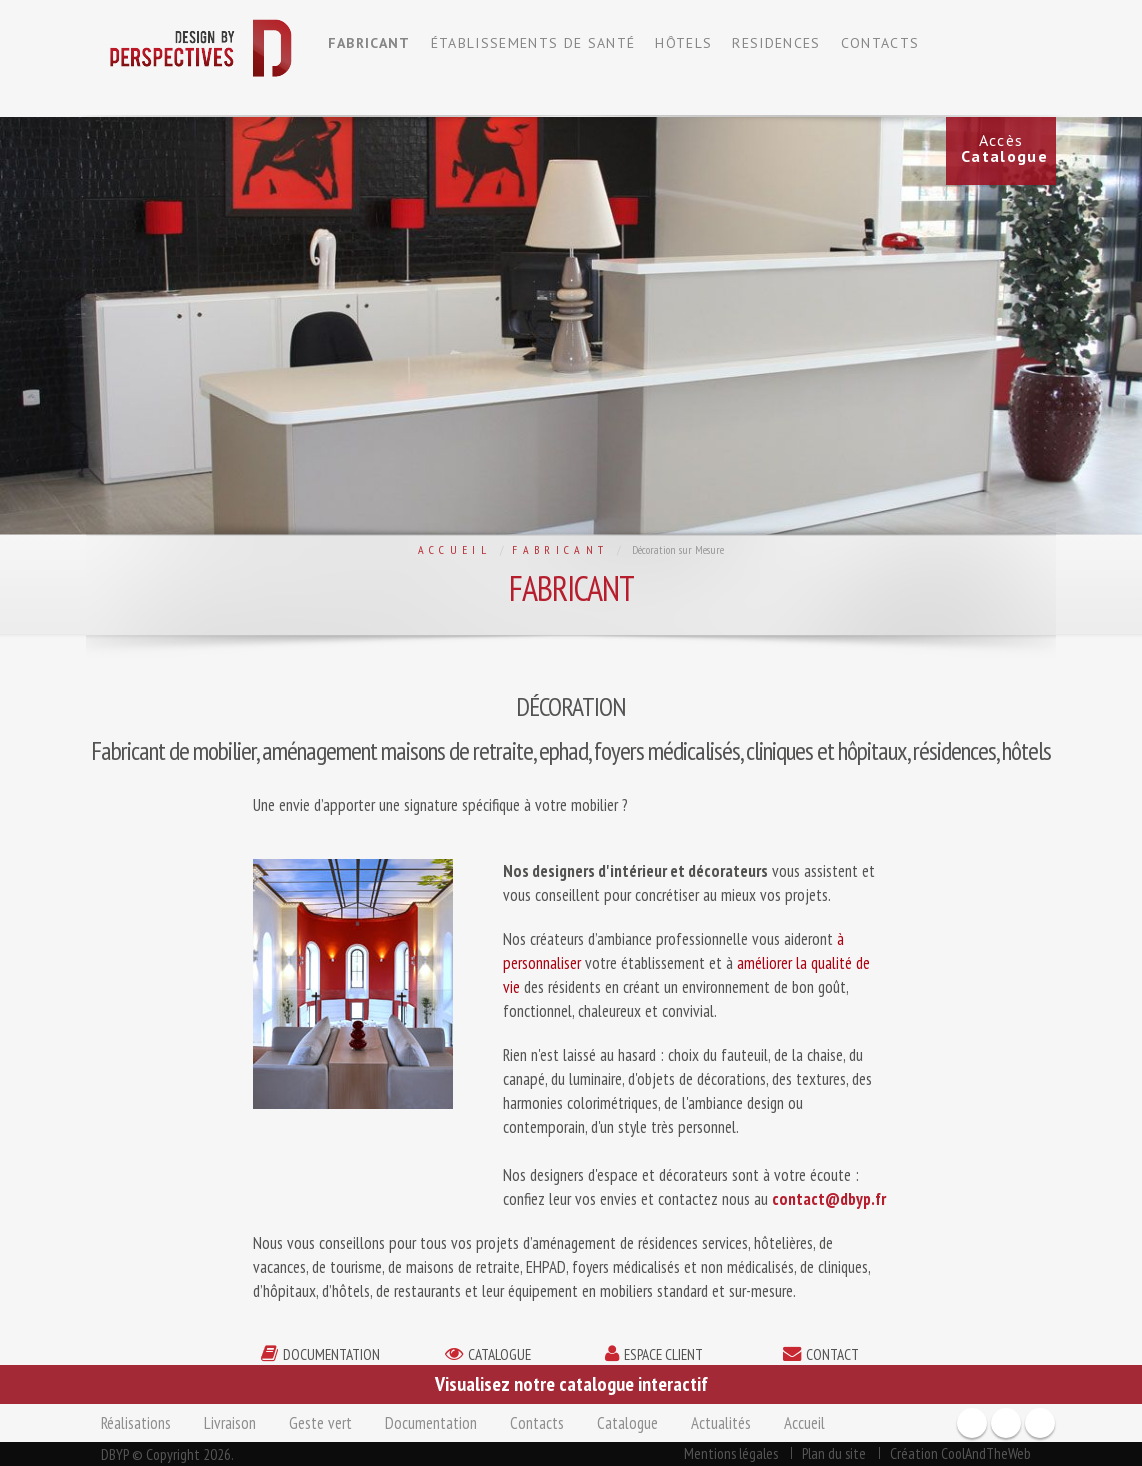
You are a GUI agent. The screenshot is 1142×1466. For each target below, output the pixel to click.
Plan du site (834, 1453)
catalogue (499, 1354)
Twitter (1040, 1423)
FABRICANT (369, 43)
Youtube (1006, 1423)
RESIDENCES (776, 43)
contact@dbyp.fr (829, 1199)
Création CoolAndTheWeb (960, 1453)
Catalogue (627, 1423)
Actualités (721, 1423)
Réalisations (136, 1423)
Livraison (230, 1423)
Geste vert (320, 1423)
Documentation (431, 1423)
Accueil (454, 549)
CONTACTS (880, 43)
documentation (331, 1354)
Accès (1004, 148)
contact (832, 1354)
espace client (663, 1354)
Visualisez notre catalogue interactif (571, 1384)
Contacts (537, 1423)
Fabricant (560, 549)
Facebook (972, 1423)
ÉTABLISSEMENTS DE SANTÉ (533, 43)
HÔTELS (683, 43)
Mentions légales (731, 1453)
